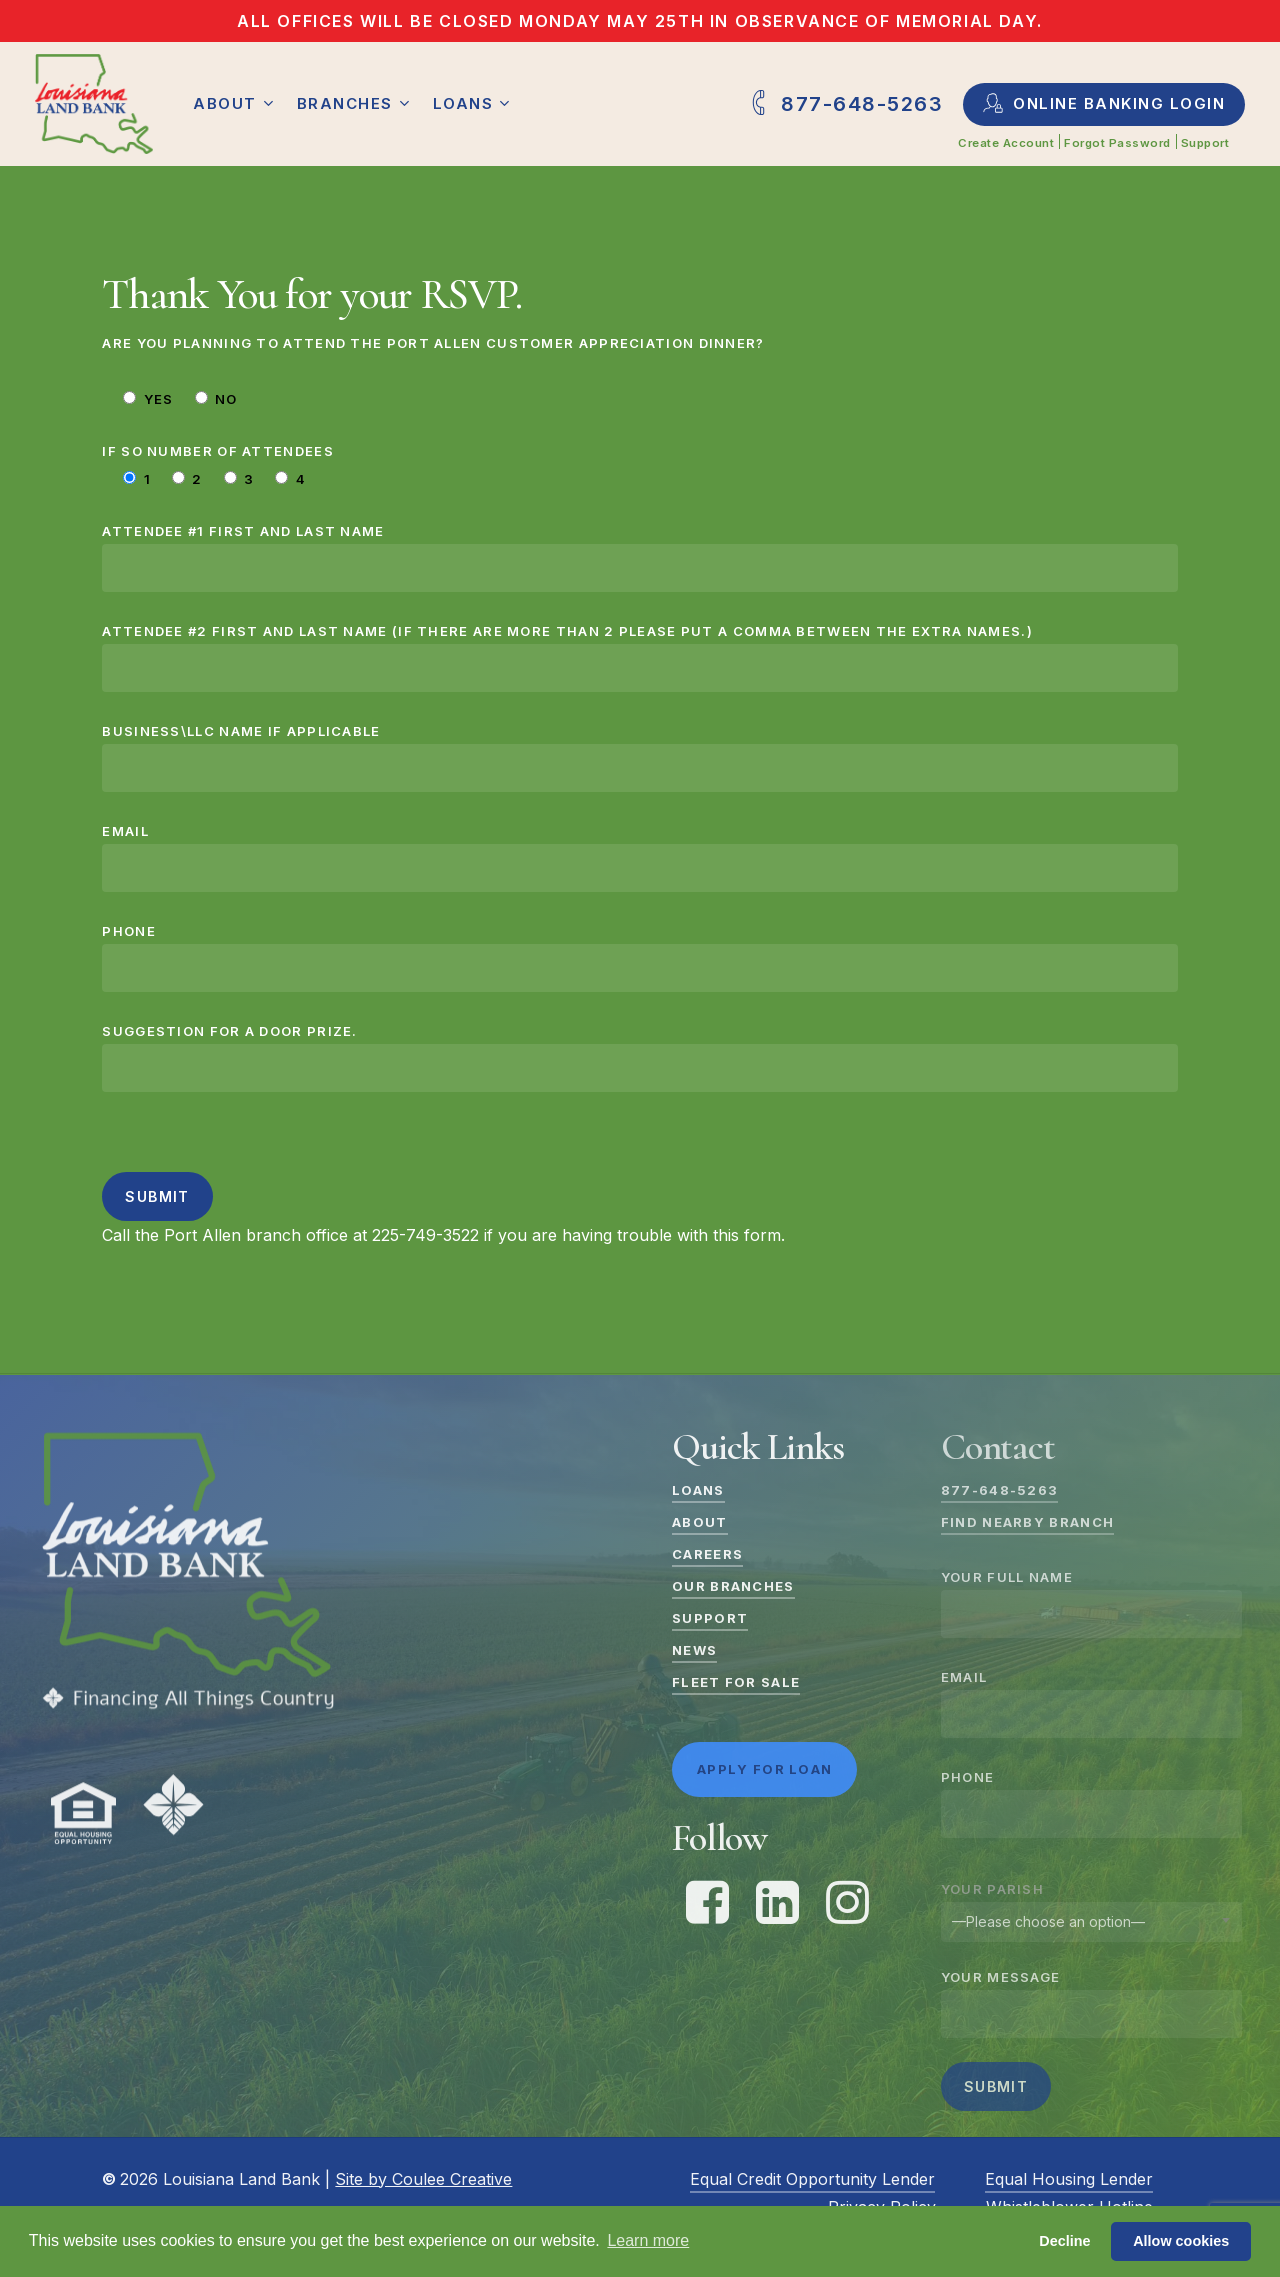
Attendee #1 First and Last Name (639, 557)
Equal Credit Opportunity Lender (812, 2179)
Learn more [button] (648, 2240)
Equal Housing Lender (1069, 2179)
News (694, 1650)
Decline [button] (1064, 2241)
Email (639, 857)
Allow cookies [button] (1181, 2241)
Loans (698, 1490)
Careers (707, 1554)
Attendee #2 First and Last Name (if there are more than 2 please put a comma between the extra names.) (639, 657)
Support (710, 1618)
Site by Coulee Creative (423, 2179)
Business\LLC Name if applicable (639, 757)
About (700, 1522)
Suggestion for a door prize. (639, 1057)
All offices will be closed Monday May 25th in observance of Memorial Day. (640, 21)
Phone (639, 957)
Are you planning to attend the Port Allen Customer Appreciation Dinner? (433, 343)
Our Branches (733, 1586)
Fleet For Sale (736, 1682)
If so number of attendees (218, 451)
